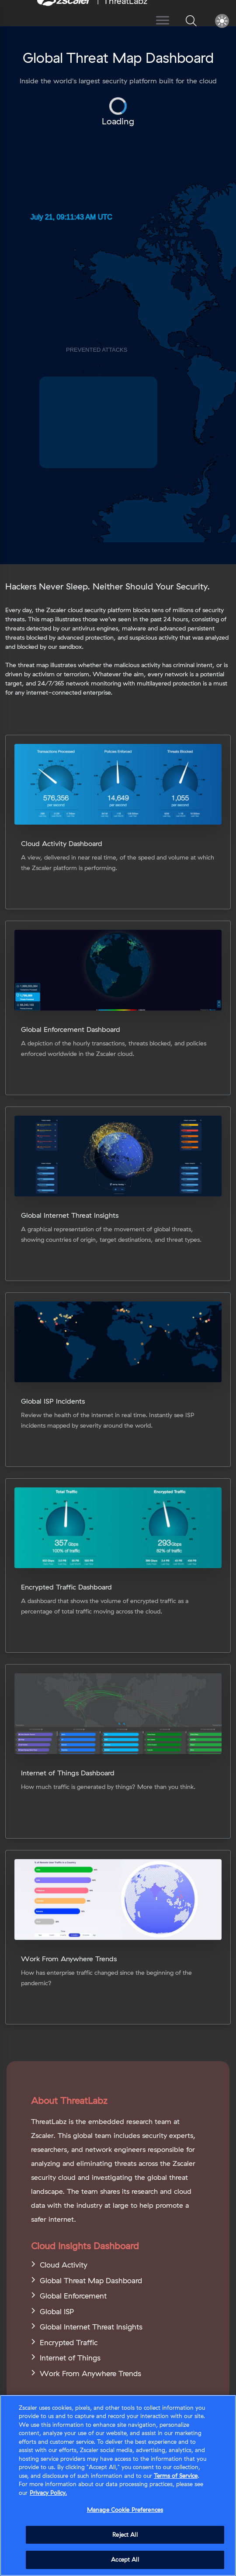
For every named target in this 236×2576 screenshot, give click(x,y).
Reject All (124, 2534)
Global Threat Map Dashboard (91, 2280)
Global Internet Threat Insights (91, 2326)
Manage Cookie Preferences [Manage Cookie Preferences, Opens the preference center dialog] (125, 2509)
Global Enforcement (73, 2295)
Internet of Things (70, 2357)
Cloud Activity (63, 2264)
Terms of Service (176, 2475)
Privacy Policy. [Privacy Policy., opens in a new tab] (48, 2492)
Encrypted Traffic (68, 2342)
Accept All (125, 2559)
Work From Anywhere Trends (90, 2373)
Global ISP (57, 2311)
